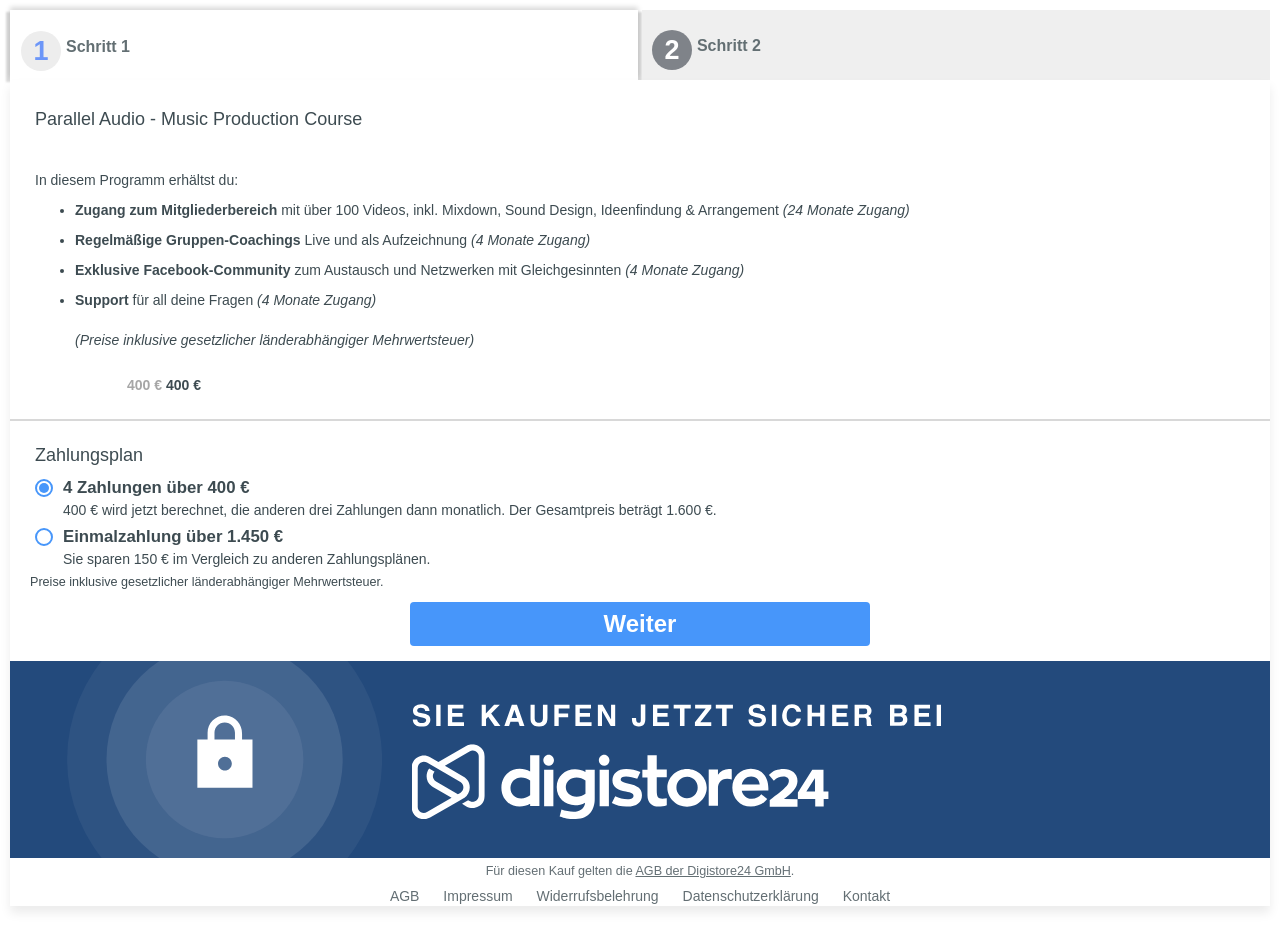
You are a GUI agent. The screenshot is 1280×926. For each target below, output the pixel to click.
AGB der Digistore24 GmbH (712, 871)
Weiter (640, 623)
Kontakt (866, 896)
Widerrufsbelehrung (597, 896)
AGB (405, 896)
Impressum (477, 896)
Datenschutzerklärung (751, 896)
